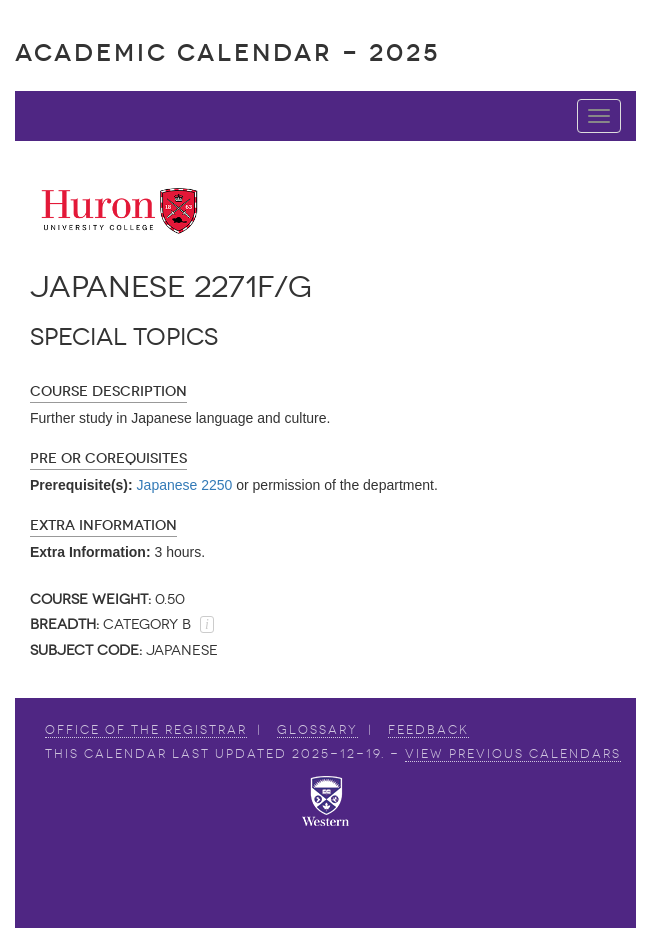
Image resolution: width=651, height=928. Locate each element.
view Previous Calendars (513, 754)
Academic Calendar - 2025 (227, 52)
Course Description (108, 391)
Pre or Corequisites (108, 458)
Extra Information (103, 525)
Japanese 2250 (185, 485)
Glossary (317, 730)
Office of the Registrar (146, 730)
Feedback (428, 730)
